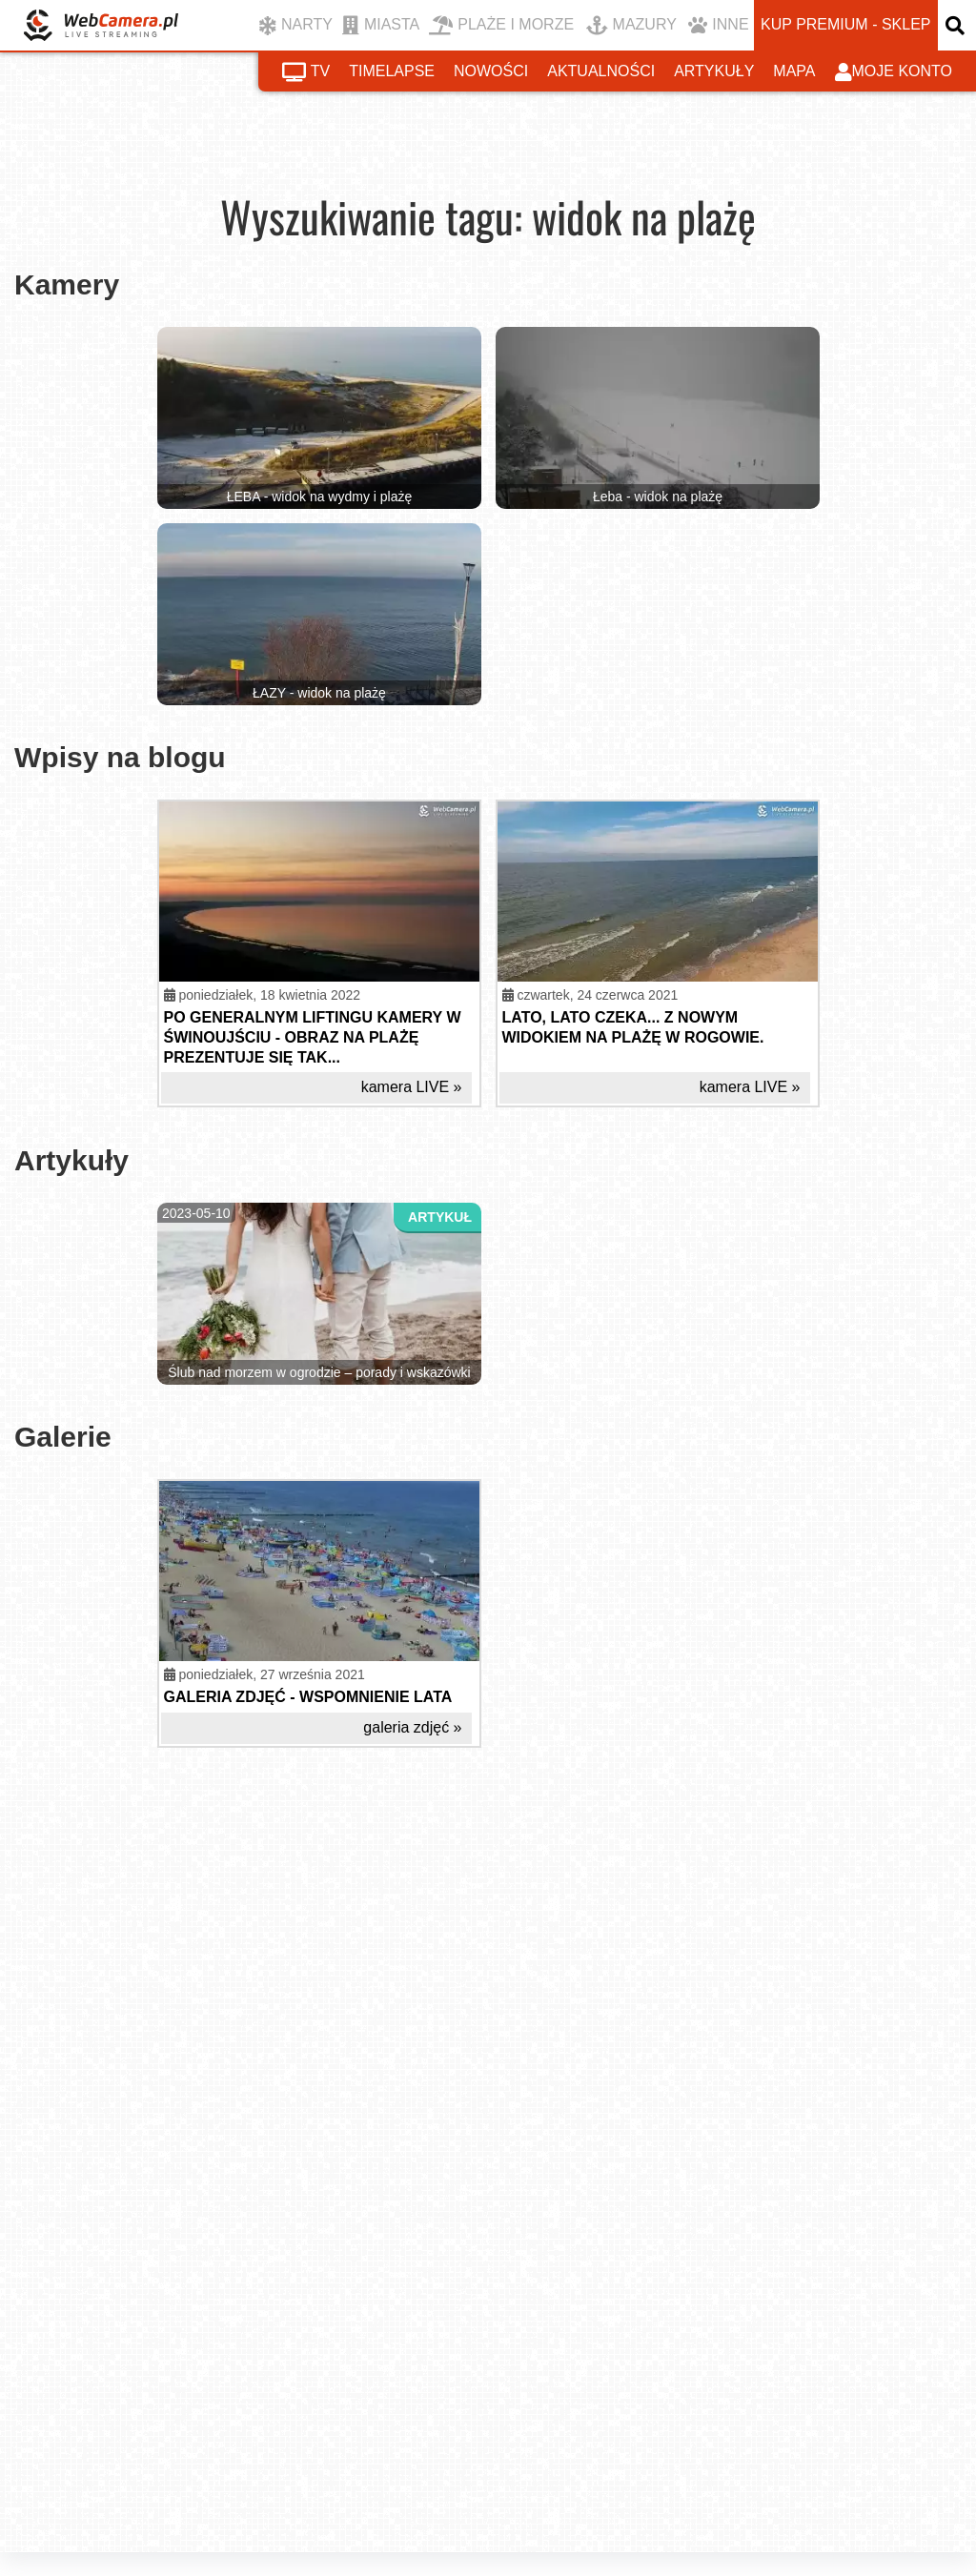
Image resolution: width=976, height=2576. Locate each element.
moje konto (894, 72)
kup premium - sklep (845, 24)
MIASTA (380, 25)
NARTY (296, 25)
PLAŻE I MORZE (501, 25)
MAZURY (631, 25)
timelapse (392, 71)
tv (306, 72)
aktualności (601, 71)
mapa (794, 71)
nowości (491, 71)
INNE (718, 25)
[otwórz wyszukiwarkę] (957, 25)
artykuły (714, 71)
